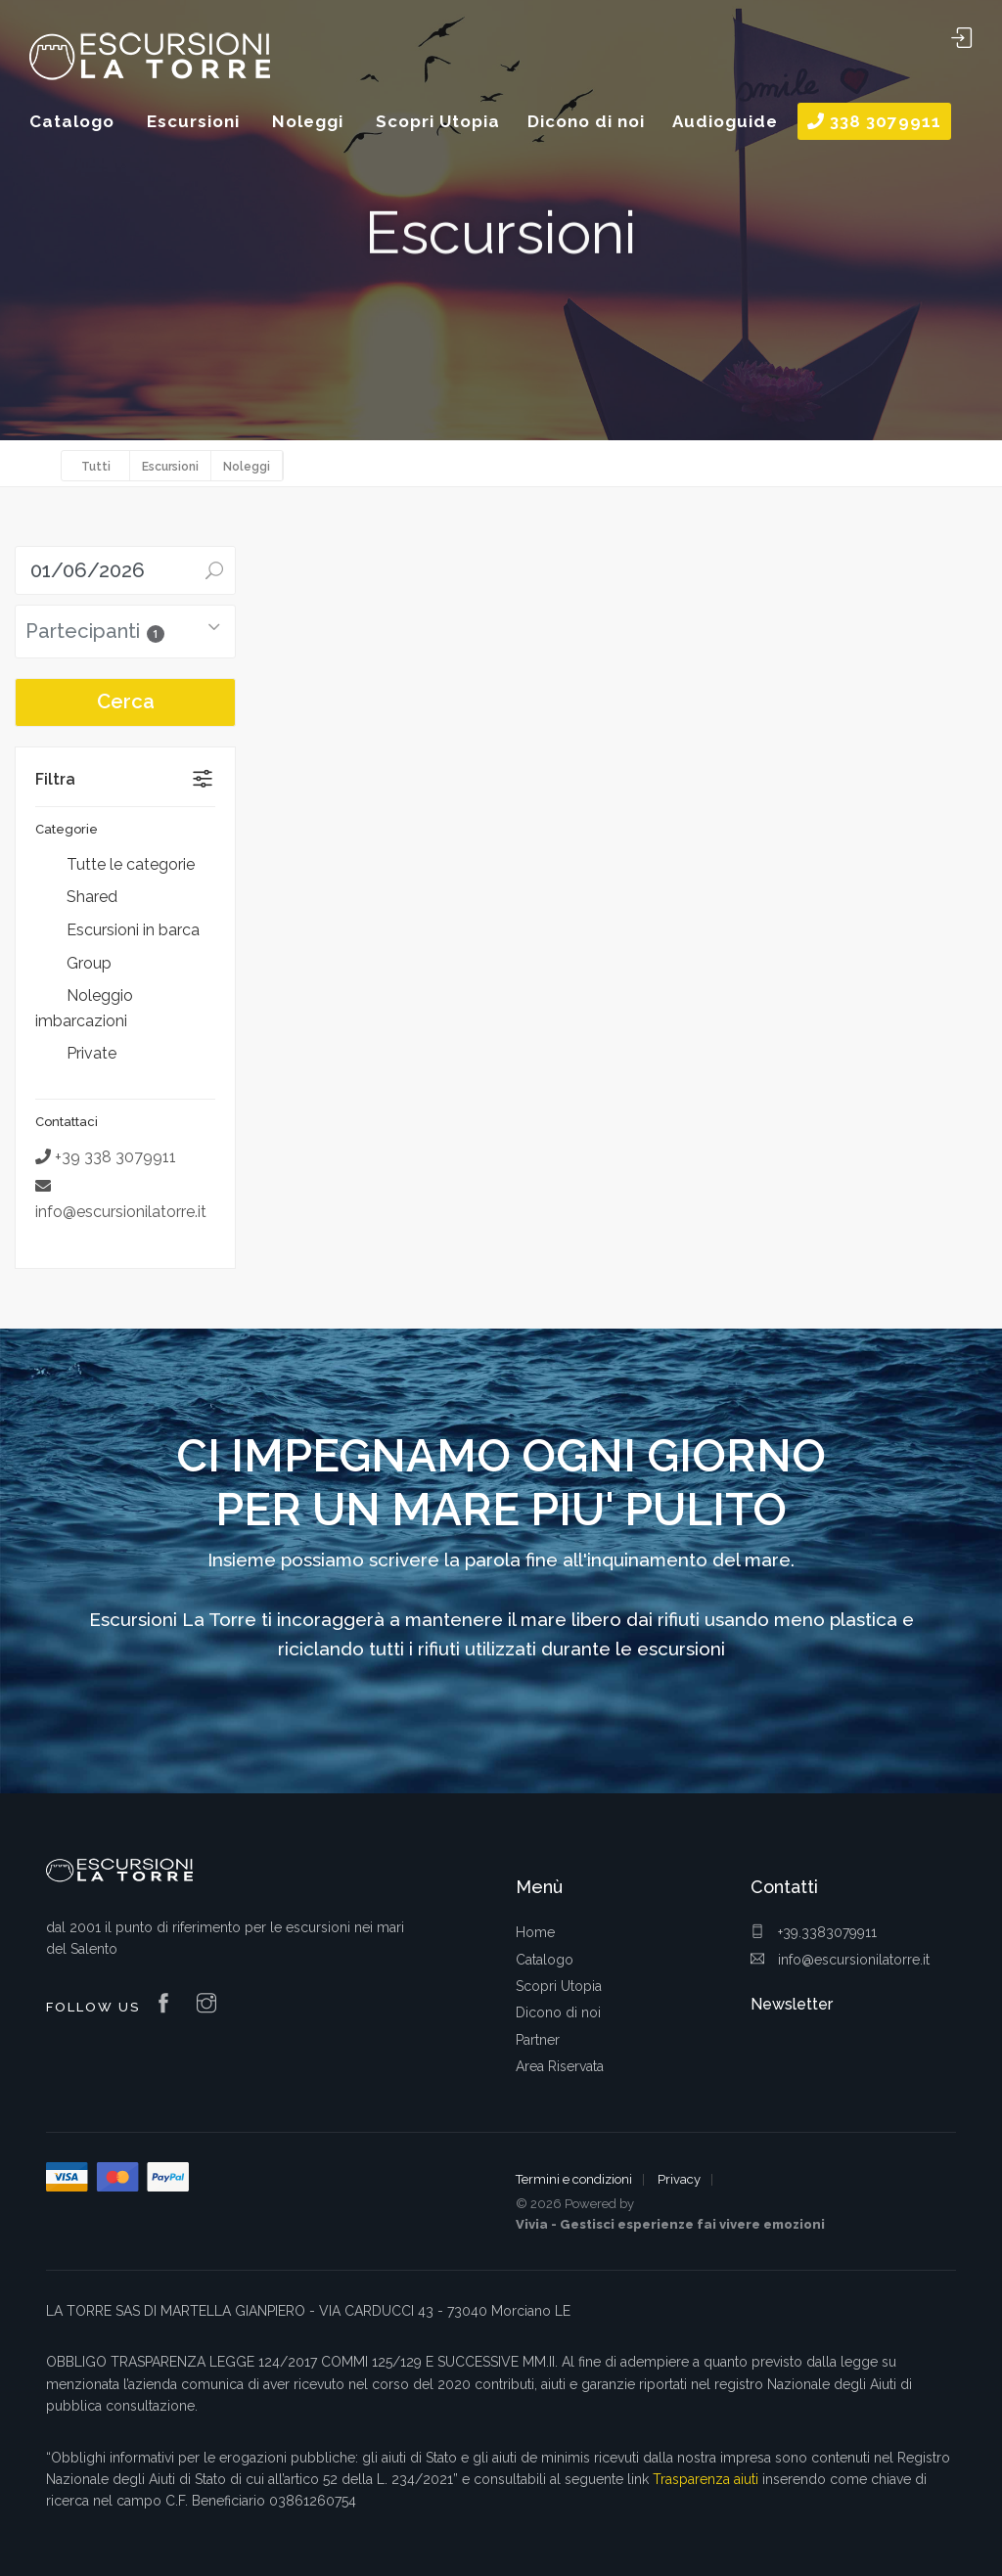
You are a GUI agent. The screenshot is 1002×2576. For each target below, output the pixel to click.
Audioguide (725, 121)
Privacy (679, 2179)
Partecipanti (94, 631)
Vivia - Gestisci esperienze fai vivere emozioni (670, 2224)
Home (535, 1932)
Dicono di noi (558, 2012)
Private (75, 1054)
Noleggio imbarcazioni (84, 1008)
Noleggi (246, 467)
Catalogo (544, 1959)
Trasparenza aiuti (705, 2479)
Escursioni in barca (117, 931)
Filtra (55, 779)
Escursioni (170, 467)
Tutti (96, 467)
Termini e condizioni (574, 2179)
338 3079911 (874, 121)
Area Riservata (560, 2066)
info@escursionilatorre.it (840, 1959)
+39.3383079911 (814, 1932)
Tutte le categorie (115, 866)
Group (73, 963)
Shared (76, 898)
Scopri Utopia (559, 1986)
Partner (538, 2040)
